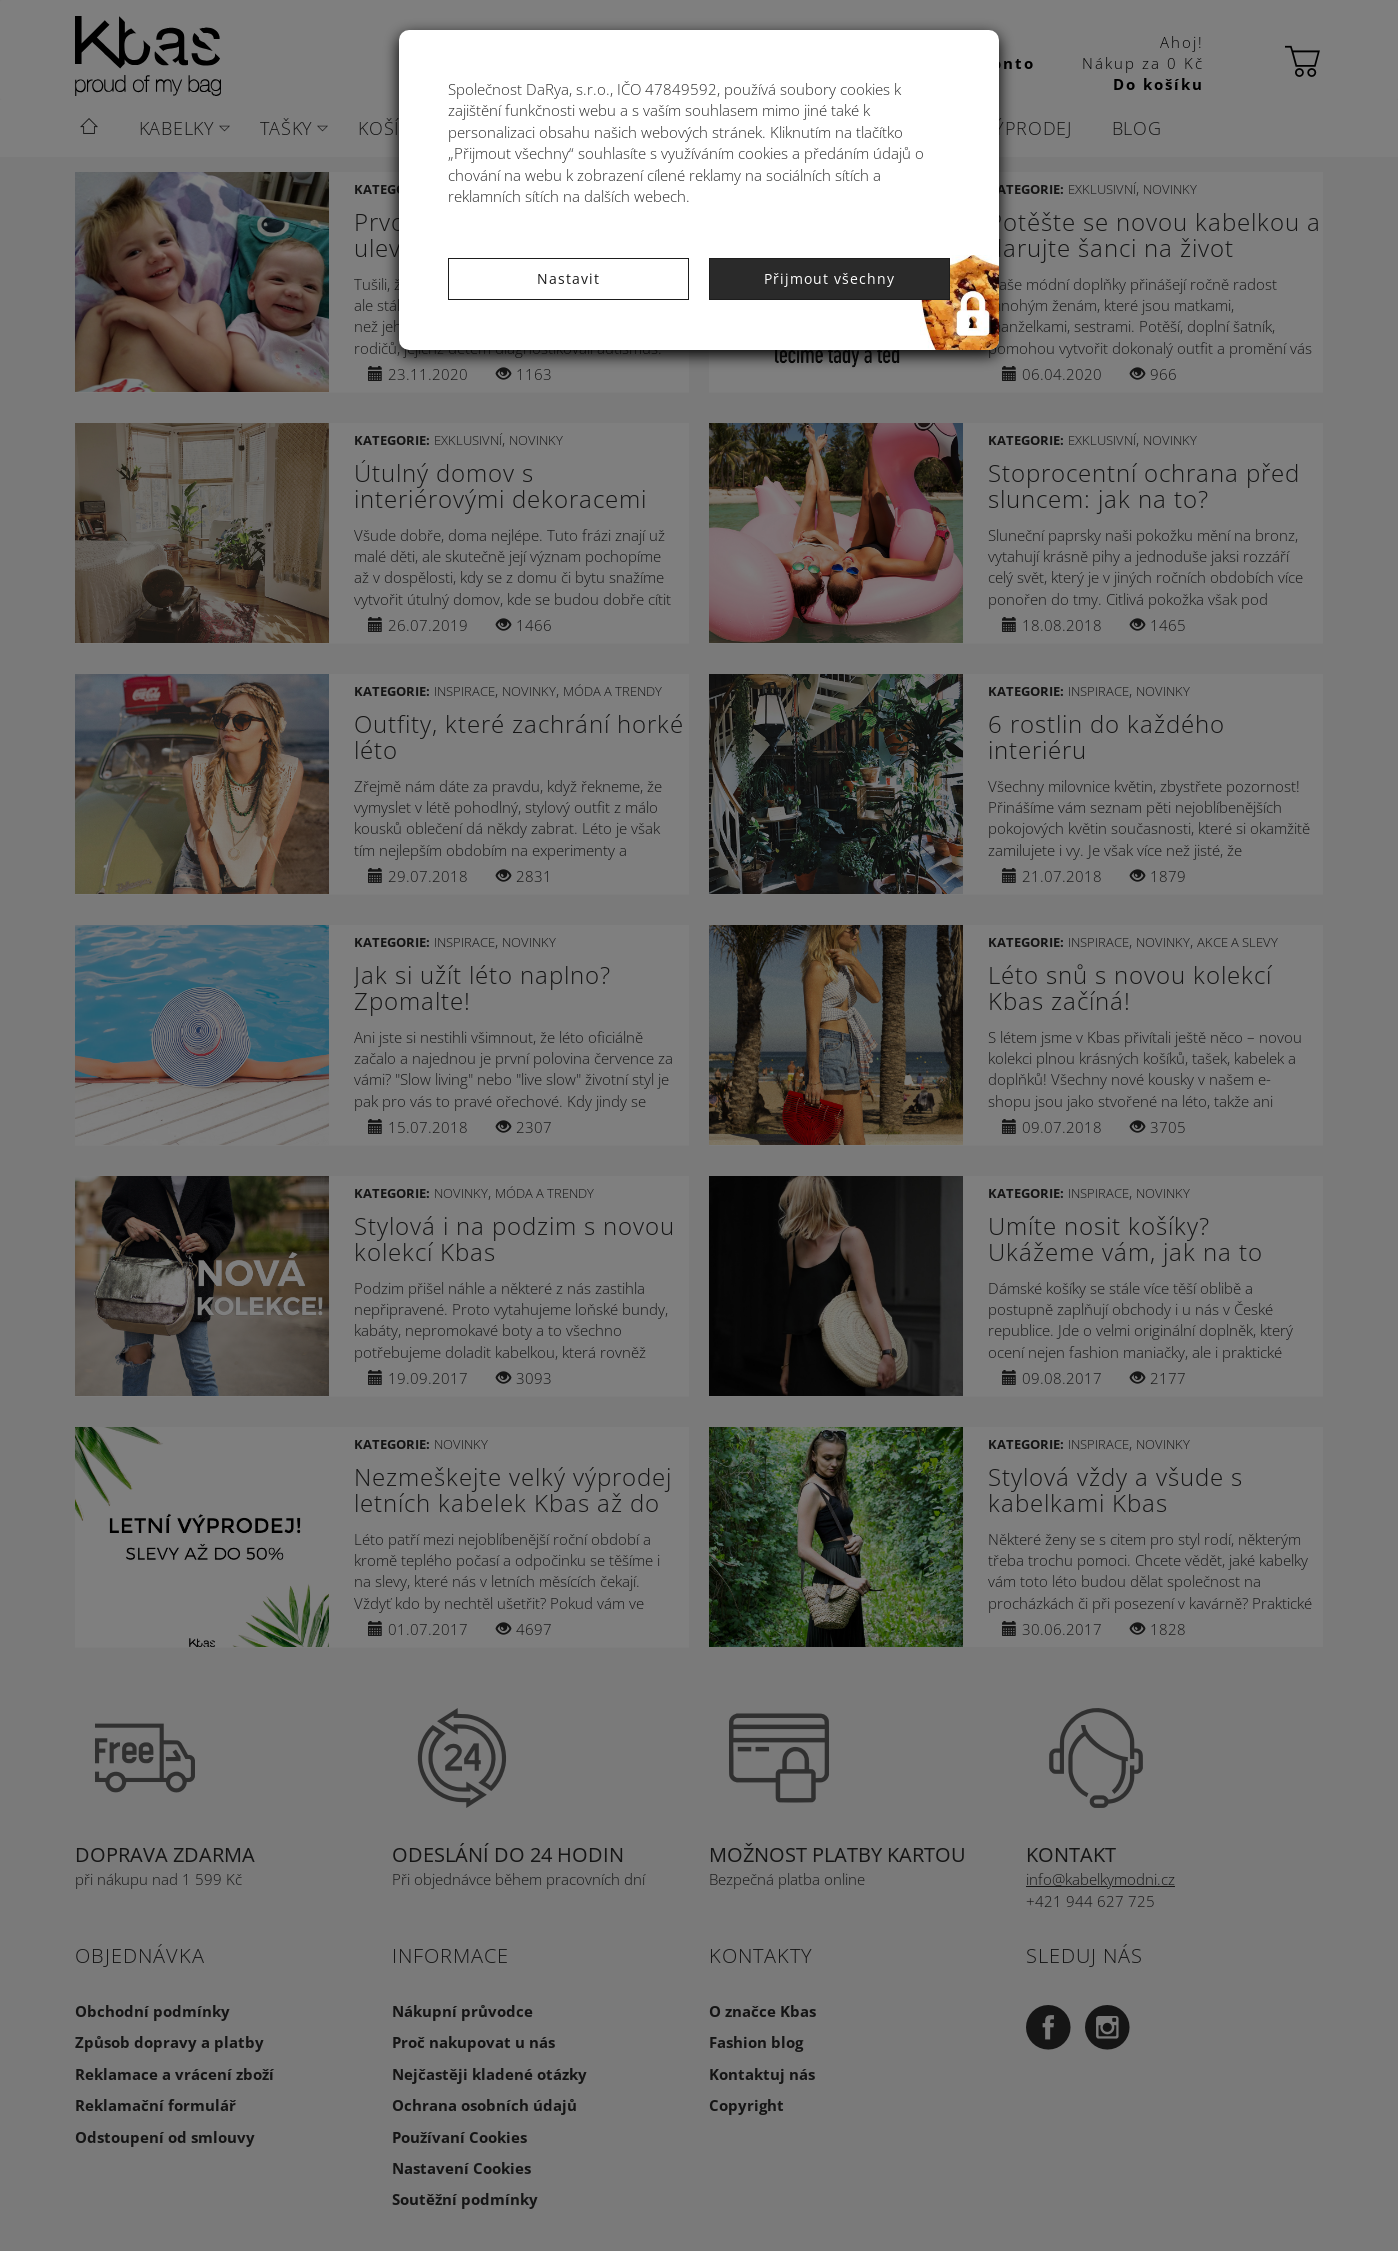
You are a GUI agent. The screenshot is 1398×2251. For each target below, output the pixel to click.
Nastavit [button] (568, 278)
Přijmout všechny (829, 278)
